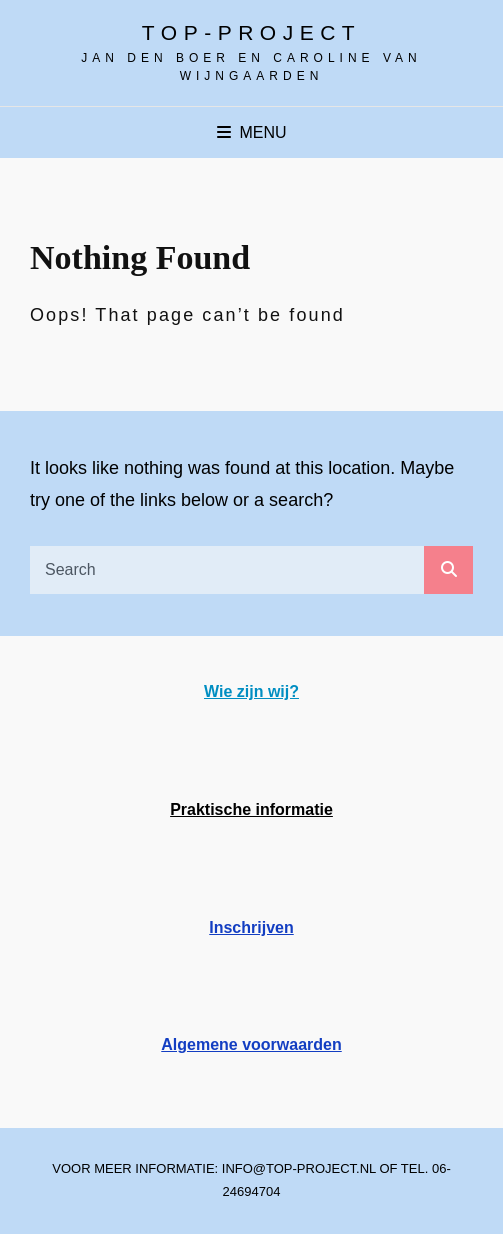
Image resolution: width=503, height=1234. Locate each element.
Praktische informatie (251, 809)
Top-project (251, 32)
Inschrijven (251, 927)
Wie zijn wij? (251, 691)
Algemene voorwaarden (251, 1044)
